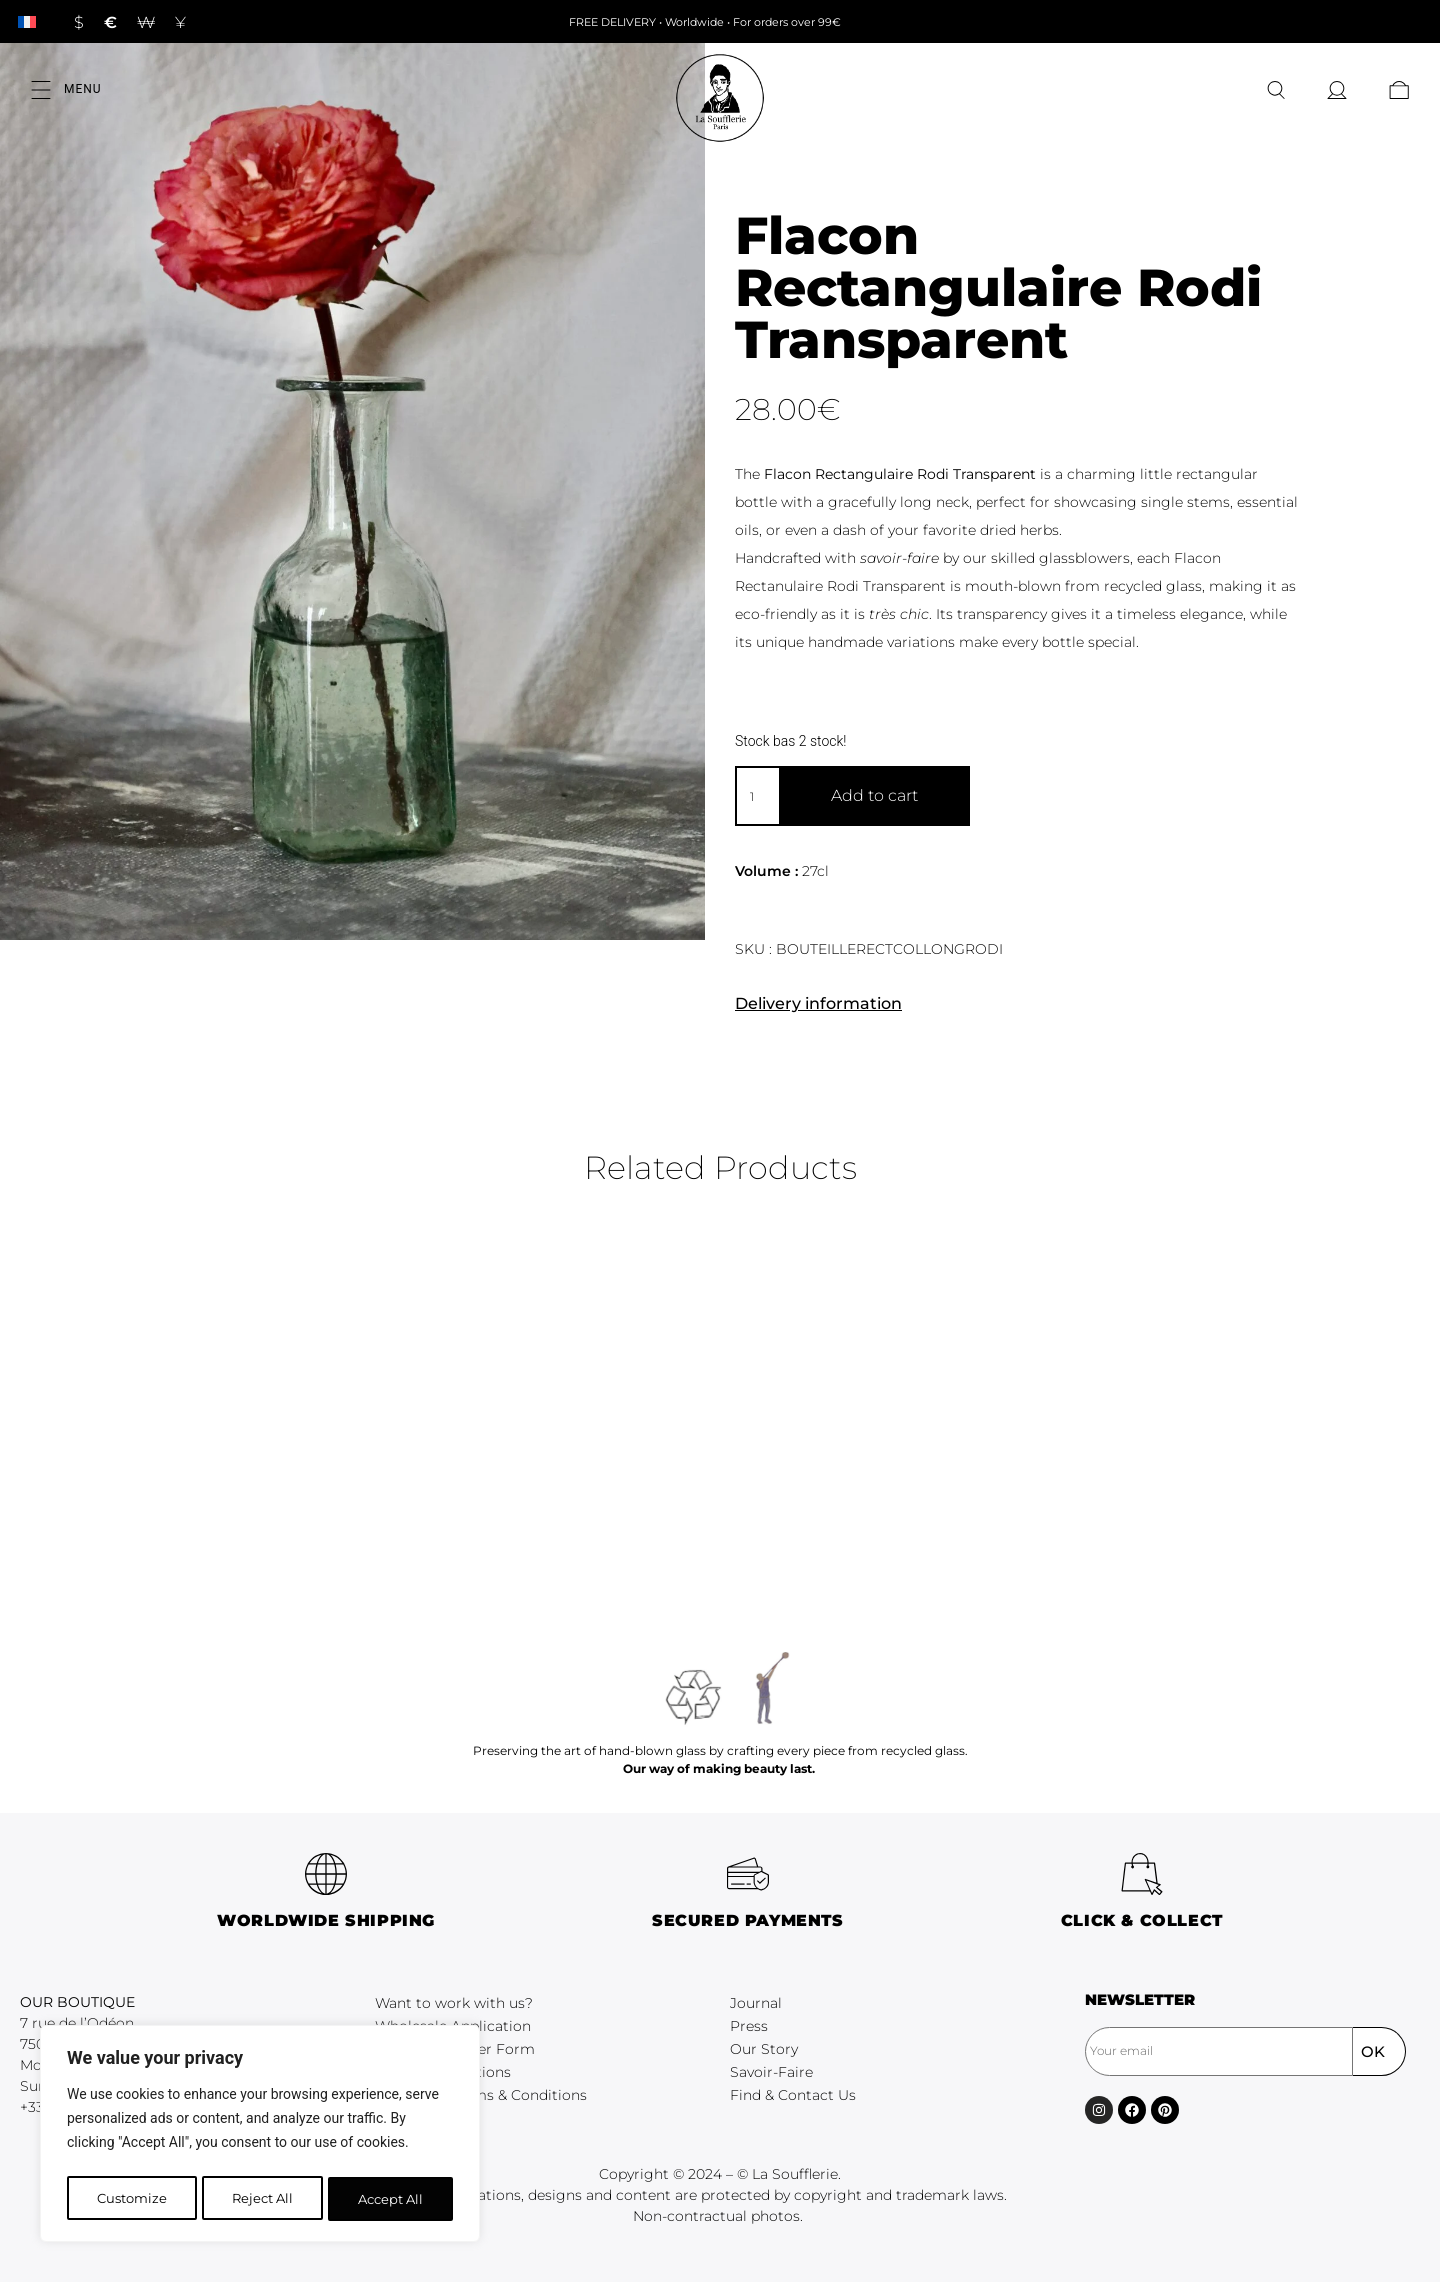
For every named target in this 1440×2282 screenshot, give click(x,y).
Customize (130, 2199)
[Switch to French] (27, 21)
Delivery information (818, 1003)
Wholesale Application (453, 2026)
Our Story (764, 2049)
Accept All (391, 2199)
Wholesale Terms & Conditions (481, 2095)
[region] (260, 2137)
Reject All (262, 2199)
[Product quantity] (757, 796)
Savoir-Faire (771, 2072)
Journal (756, 2003)
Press (749, 2026)
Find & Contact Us (793, 2095)
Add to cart (874, 795)
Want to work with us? (454, 2003)
